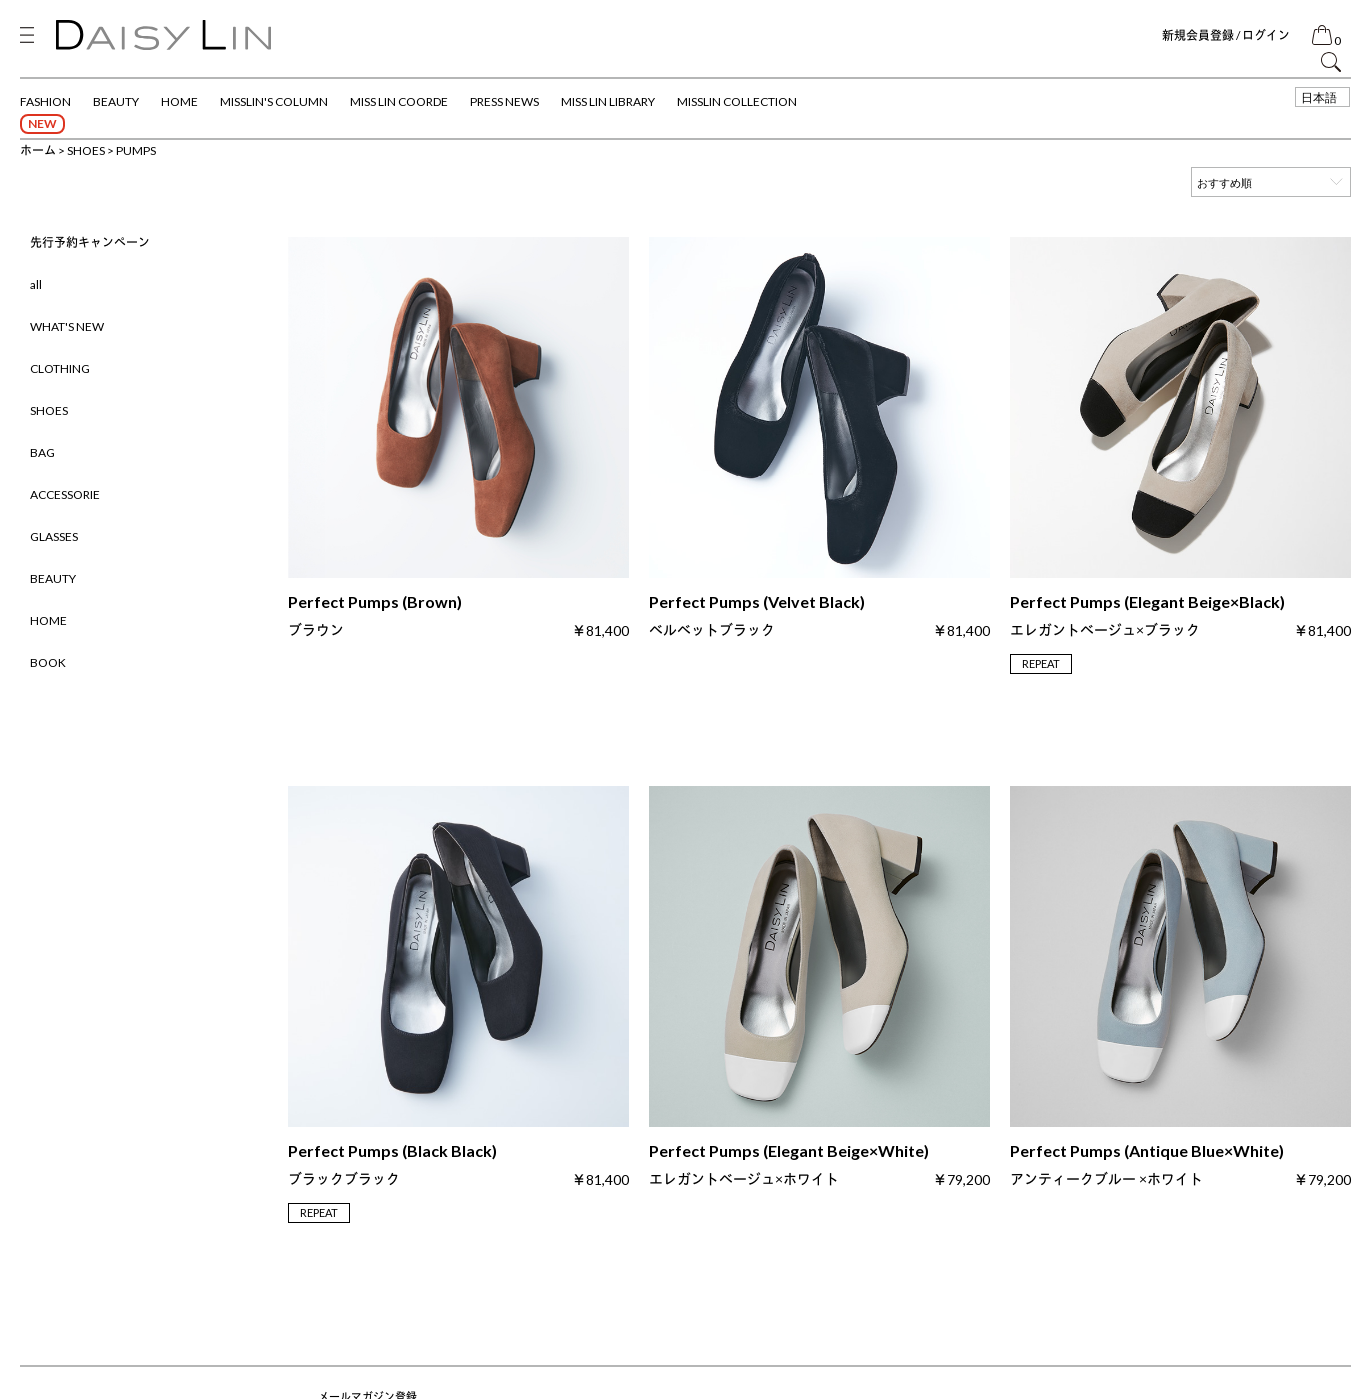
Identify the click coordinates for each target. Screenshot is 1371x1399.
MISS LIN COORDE (399, 101)
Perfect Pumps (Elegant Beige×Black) (1147, 615)
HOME (179, 101)
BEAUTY (116, 101)
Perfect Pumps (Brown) (375, 615)
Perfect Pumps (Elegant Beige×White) (789, 1164)
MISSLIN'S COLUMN (274, 101)
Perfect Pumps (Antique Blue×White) (1147, 1164)
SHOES (86, 150)
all (36, 284)
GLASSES (54, 536)
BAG (42, 452)
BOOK (48, 662)
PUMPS (136, 150)
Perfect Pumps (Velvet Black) (757, 615)
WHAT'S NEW (67, 326)
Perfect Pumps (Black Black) (392, 1164)
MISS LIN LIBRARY (608, 101)
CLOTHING (60, 368)
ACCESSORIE (65, 494)
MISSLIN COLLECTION (737, 101)
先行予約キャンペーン (90, 242)
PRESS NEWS (504, 101)
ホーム (38, 150)
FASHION (45, 101)
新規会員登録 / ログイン (1226, 35)
